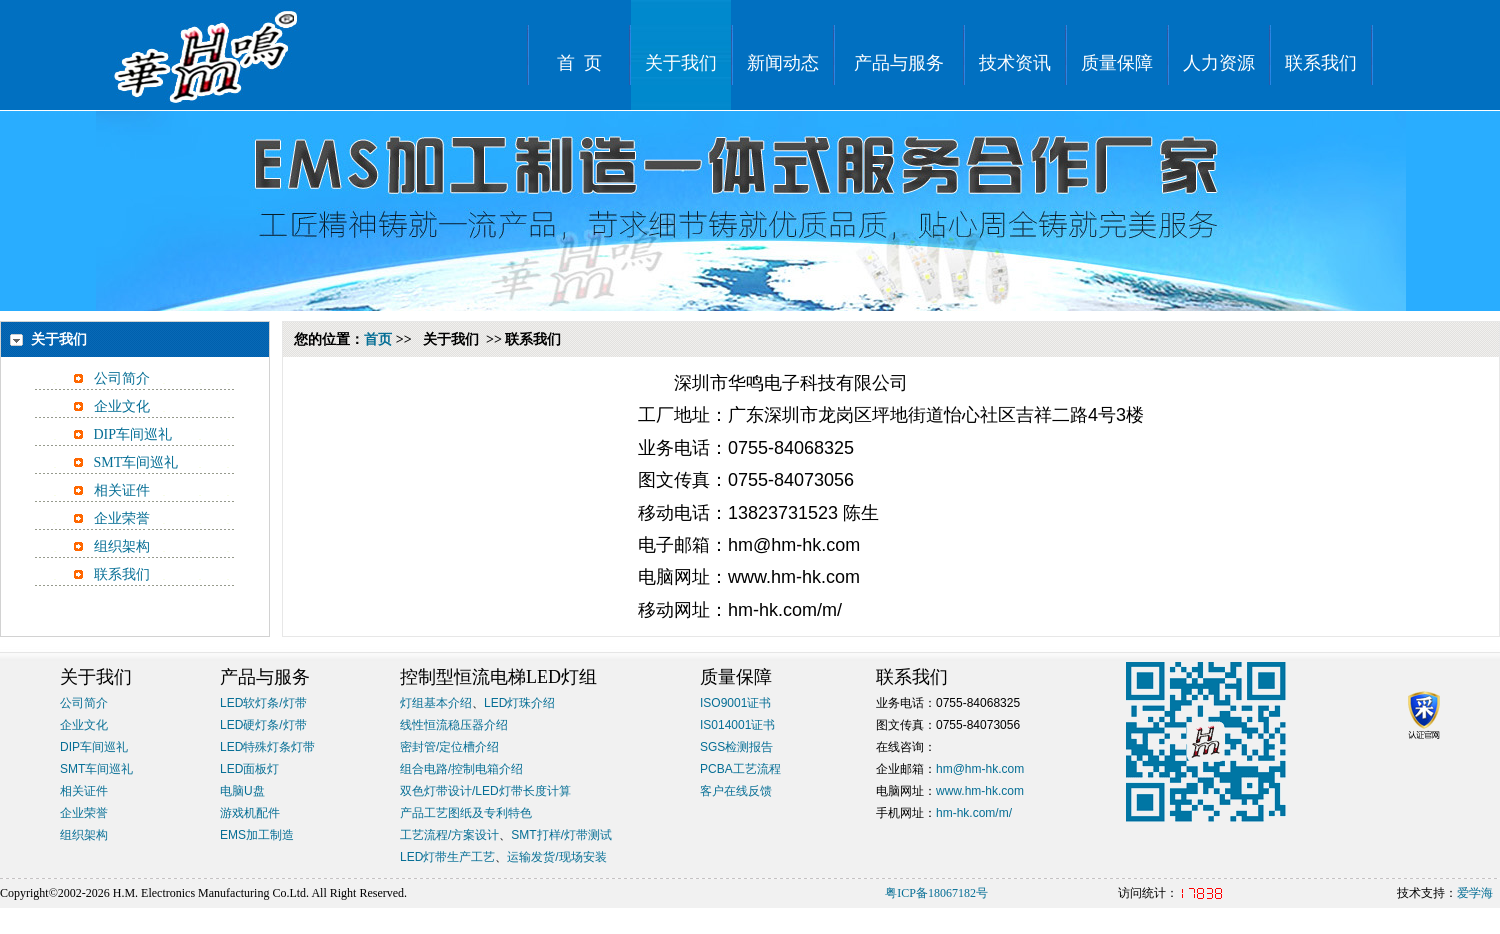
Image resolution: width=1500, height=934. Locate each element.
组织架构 (122, 546)
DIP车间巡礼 (133, 434)
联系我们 (122, 574)
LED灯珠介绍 (519, 703)
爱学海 (1475, 893)
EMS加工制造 (257, 835)
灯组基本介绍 (436, 703)
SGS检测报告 (736, 747)
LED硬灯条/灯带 (263, 725)
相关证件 (122, 490)
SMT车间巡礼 (136, 462)
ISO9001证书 (735, 703)
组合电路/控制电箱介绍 (461, 769)
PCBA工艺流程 (740, 769)
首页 (378, 339)
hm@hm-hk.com (980, 769)
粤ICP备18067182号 (936, 893)
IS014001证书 (737, 725)
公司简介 (122, 378)
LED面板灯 (249, 769)
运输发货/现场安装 (556, 857)
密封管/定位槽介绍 (449, 747)
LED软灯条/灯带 (263, 703)
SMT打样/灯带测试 (561, 835)
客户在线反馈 (736, 791)
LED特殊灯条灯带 (267, 747)
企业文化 (122, 406)
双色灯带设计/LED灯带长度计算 (485, 791)
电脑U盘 (242, 791)
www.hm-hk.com (980, 791)
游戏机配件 (250, 813)
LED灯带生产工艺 (447, 857)
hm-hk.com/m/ (974, 813)
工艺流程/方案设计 (449, 835)
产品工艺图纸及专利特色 (466, 813)
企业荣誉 (122, 518)
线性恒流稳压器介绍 (454, 725)
